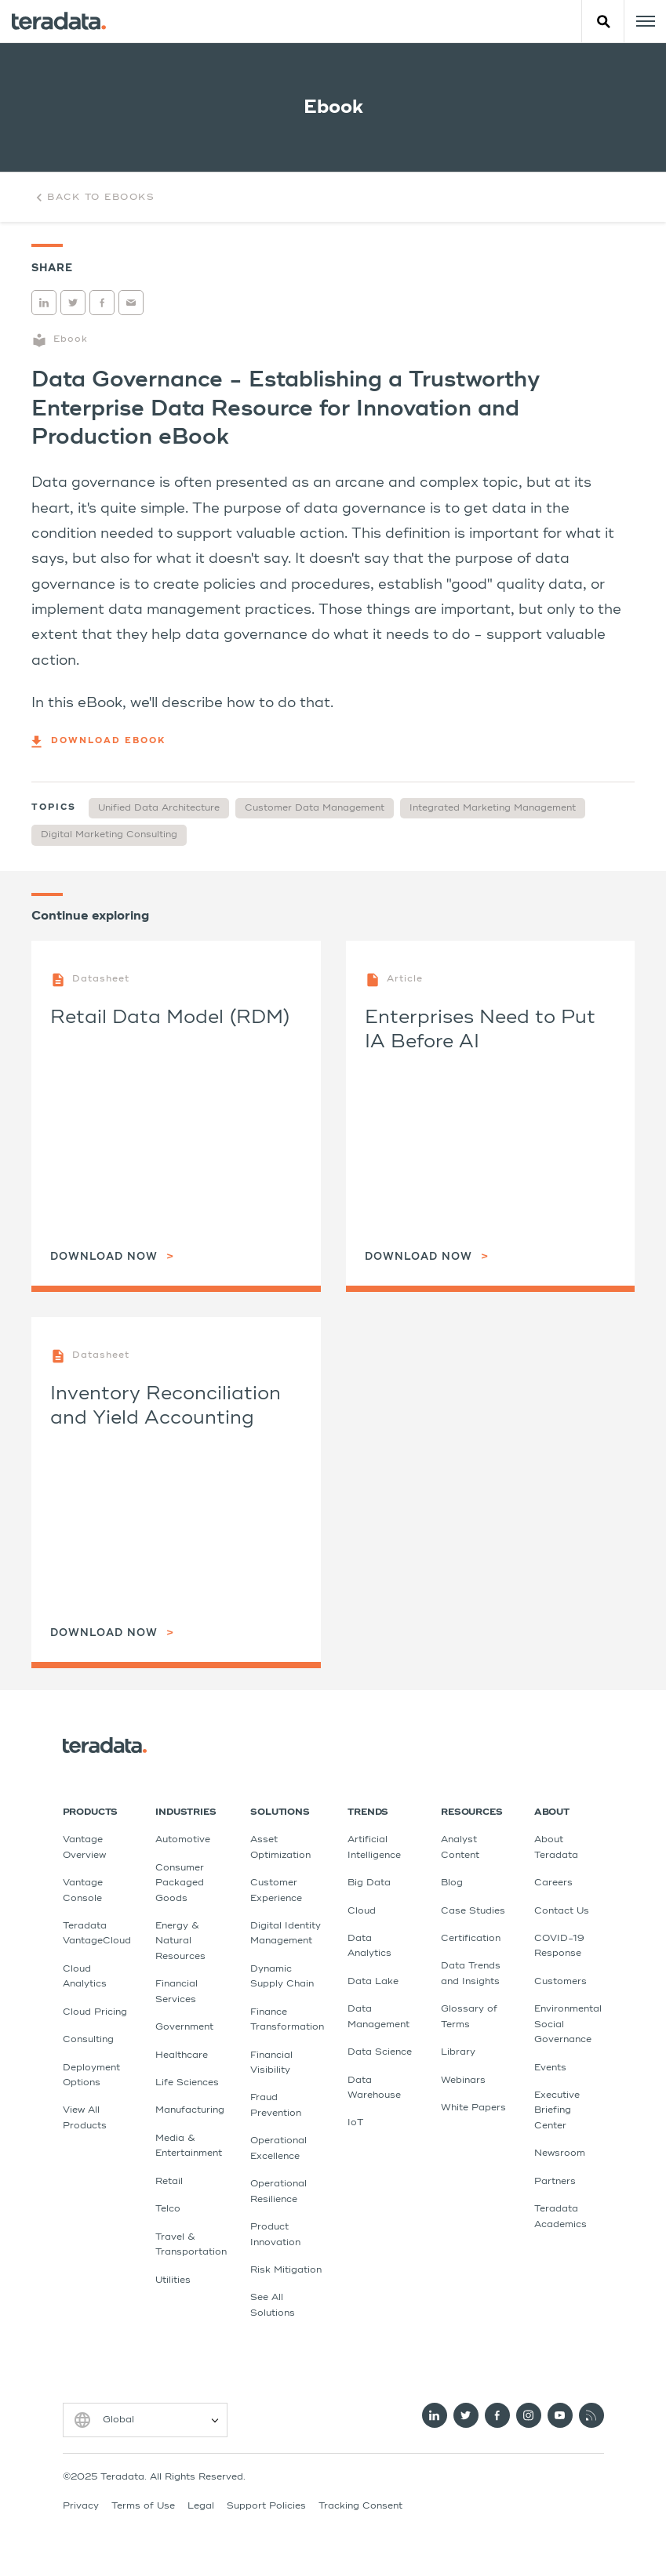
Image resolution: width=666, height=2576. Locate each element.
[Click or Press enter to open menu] (645, 21)
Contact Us (561, 1911)
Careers (553, 1883)
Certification (470, 1938)
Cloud (362, 1911)
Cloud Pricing (95, 2012)
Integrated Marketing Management (492, 808)
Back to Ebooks (93, 197)
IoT (355, 2123)
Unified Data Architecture (159, 808)
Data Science (380, 2052)
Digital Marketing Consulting (109, 835)
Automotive (182, 1840)
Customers (560, 1981)
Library (458, 2052)
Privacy (81, 2506)
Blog (452, 1883)
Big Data (369, 1883)
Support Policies (266, 2506)
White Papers (473, 2108)
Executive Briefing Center (557, 2111)
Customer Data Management (314, 808)
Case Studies (473, 1911)
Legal (200, 2506)
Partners (555, 2181)
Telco (167, 2209)
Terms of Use (143, 2506)
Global (118, 2420)
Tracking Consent (360, 2506)
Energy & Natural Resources (180, 1941)
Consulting (88, 2039)
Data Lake (373, 1981)
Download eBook (98, 742)
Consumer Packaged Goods (179, 1883)
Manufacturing (189, 2110)
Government (184, 2027)
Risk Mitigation (286, 2270)
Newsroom (559, 2153)
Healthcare (181, 2055)
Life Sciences (187, 2083)
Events (550, 2068)
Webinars (463, 2080)
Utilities (173, 2280)
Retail (169, 2181)
